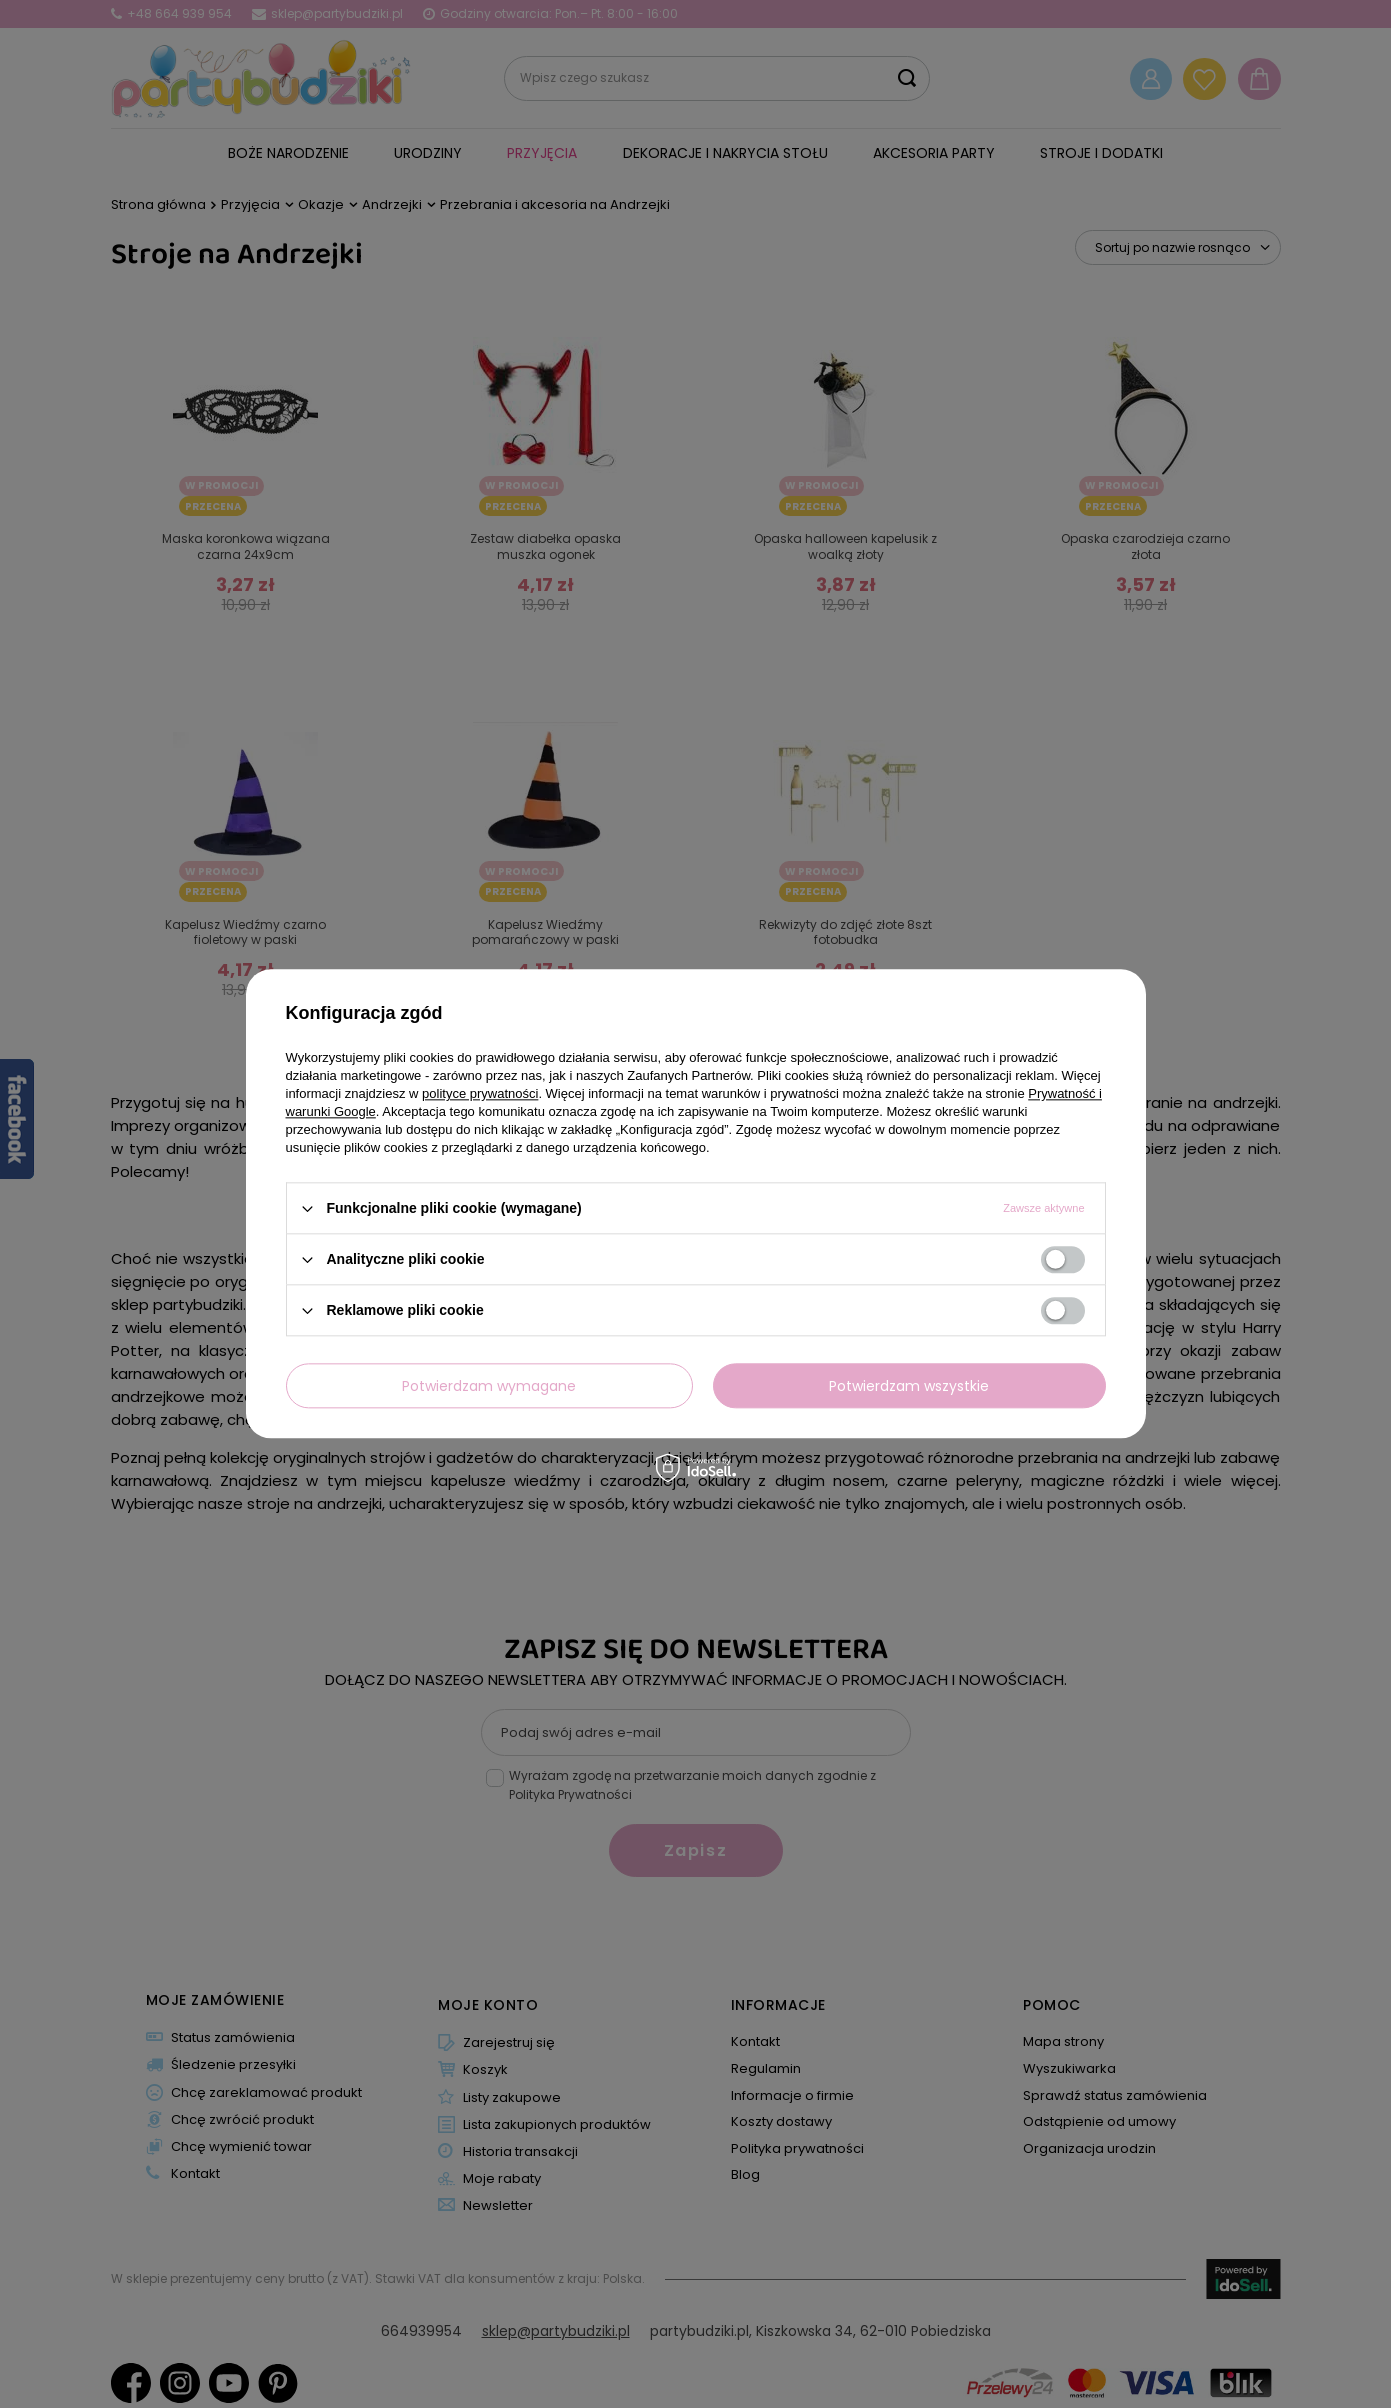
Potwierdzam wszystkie (909, 1386)
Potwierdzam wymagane (489, 1386)
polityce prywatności (480, 1093)
